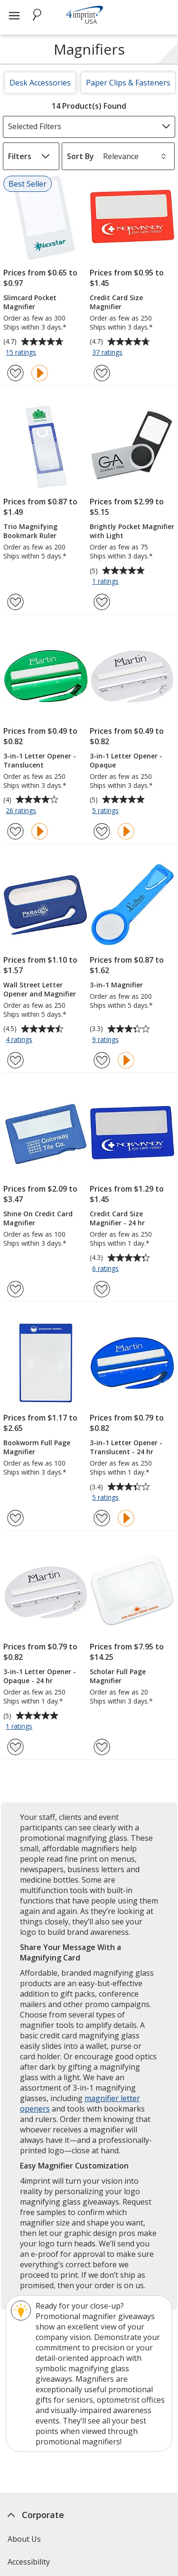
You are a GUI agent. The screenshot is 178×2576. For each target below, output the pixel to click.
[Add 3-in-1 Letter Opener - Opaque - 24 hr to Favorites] (15, 1747)
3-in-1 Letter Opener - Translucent (39, 760)
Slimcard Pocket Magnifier (29, 302)
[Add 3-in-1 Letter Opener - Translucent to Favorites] (15, 831)
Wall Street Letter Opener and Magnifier (39, 989)
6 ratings (106, 1269)
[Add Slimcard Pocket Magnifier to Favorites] (15, 373)
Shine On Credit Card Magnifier (38, 1218)
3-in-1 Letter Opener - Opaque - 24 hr (39, 1676)
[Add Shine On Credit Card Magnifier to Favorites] (15, 1289)
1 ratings (106, 582)
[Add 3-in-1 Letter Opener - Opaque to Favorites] (102, 831)
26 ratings (22, 811)
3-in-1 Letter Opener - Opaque (126, 760)
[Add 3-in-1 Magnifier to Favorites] (102, 1060)
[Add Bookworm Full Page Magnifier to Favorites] (15, 1518)
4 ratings (20, 1040)
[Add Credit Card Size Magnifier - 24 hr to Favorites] (102, 1289)
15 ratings (22, 353)
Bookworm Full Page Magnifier (36, 1447)
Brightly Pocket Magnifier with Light (132, 531)
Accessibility (29, 2562)
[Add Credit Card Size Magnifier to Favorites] (102, 373)
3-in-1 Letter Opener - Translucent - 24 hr (126, 1447)
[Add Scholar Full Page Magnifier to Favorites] (102, 1747)
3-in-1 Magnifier (116, 984)
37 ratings (108, 353)
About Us (24, 2539)
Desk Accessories (40, 82)
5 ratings (106, 811)
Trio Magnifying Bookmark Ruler (30, 531)
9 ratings (106, 1040)
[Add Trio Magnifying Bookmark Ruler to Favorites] (15, 602)
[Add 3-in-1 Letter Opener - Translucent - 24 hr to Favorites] (102, 1518)
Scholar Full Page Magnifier (118, 1676)
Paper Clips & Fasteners (128, 82)
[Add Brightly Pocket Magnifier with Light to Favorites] (102, 602)
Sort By (80, 156)
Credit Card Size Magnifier (116, 302)
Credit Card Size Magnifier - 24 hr (117, 1218)
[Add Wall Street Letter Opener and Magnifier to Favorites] (15, 1060)
